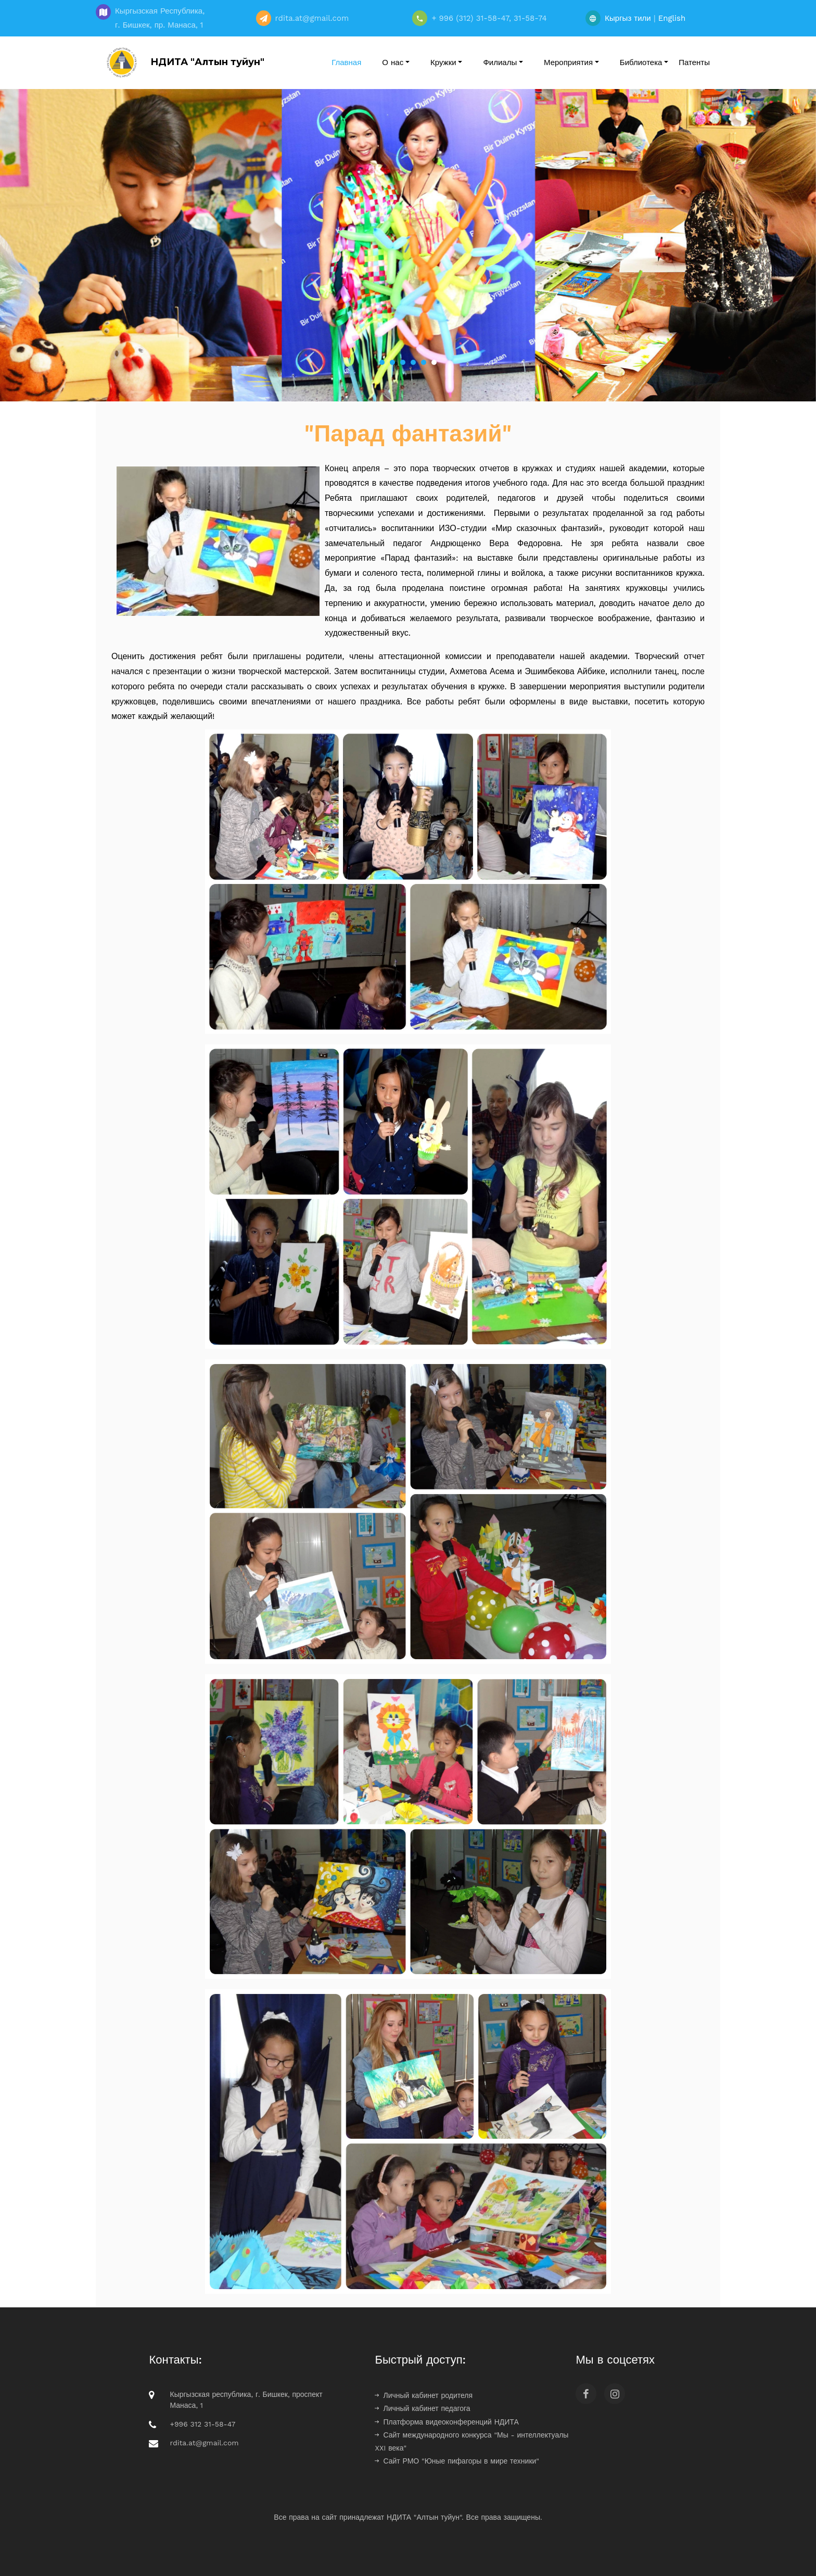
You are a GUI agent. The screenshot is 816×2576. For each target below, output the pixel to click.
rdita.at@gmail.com (204, 2443)
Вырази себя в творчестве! (408, 310)
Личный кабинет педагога (422, 2408)
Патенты (694, 62)
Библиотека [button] (641, 62)
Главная (346, 62)
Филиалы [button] (500, 62)
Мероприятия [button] (568, 62)
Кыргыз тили (628, 18)
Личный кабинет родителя (424, 2395)
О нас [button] (392, 62)
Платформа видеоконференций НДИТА (446, 2422)
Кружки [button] (443, 62)
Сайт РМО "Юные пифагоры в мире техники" (457, 2461)
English (672, 18)
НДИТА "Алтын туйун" (182, 62)
